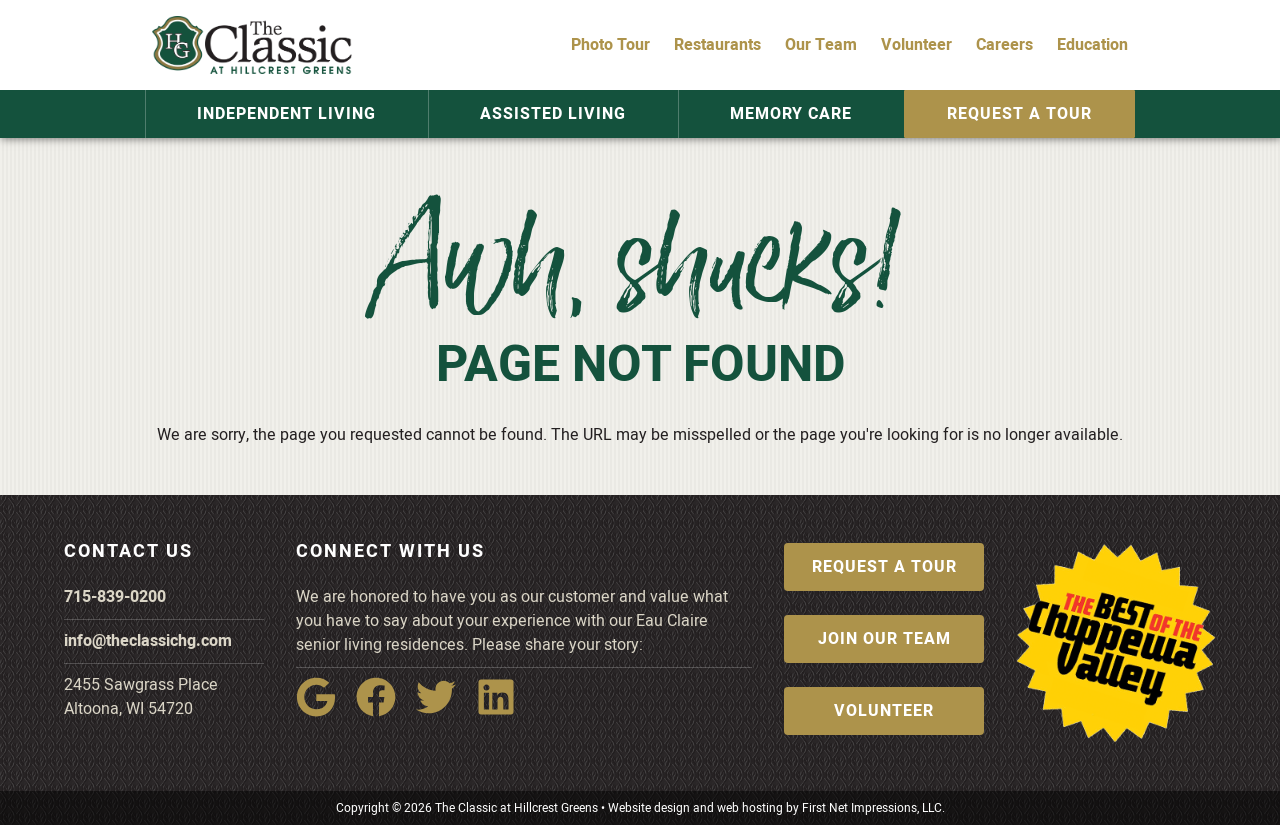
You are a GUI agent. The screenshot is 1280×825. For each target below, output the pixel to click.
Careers (1004, 45)
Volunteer (916, 45)
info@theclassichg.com (148, 641)
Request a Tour (1009, 114)
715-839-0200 (115, 597)
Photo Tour (610, 45)
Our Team (821, 45)
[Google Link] (324, 711)
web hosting (750, 808)
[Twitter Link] (444, 711)
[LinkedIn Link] (504, 711)
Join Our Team (884, 639)
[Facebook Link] (384, 711)
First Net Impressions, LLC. (873, 808)
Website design (649, 808)
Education (1092, 45)
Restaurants (717, 45)
